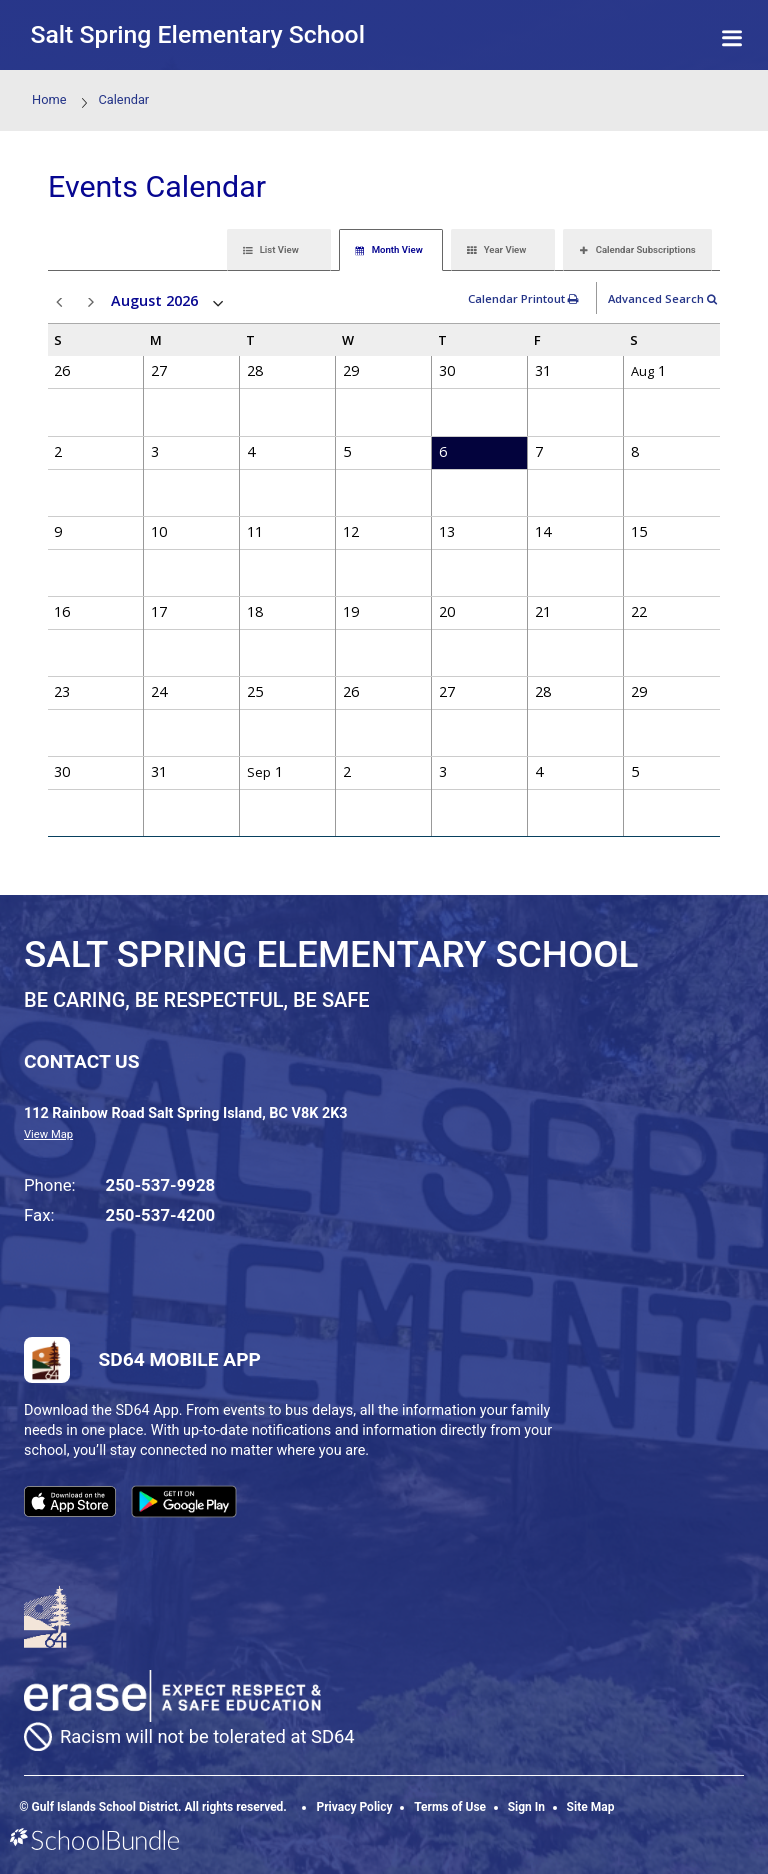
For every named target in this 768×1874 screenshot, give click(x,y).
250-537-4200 (161, 1215)
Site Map (591, 1807)
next (94, 303)
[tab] (279, 250)
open (219, 304)
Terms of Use (450, 1807)
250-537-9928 (161, 1185)
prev (62, 303)
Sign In (526, 1807)
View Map (48, 1134)
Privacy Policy (354, 1807)
